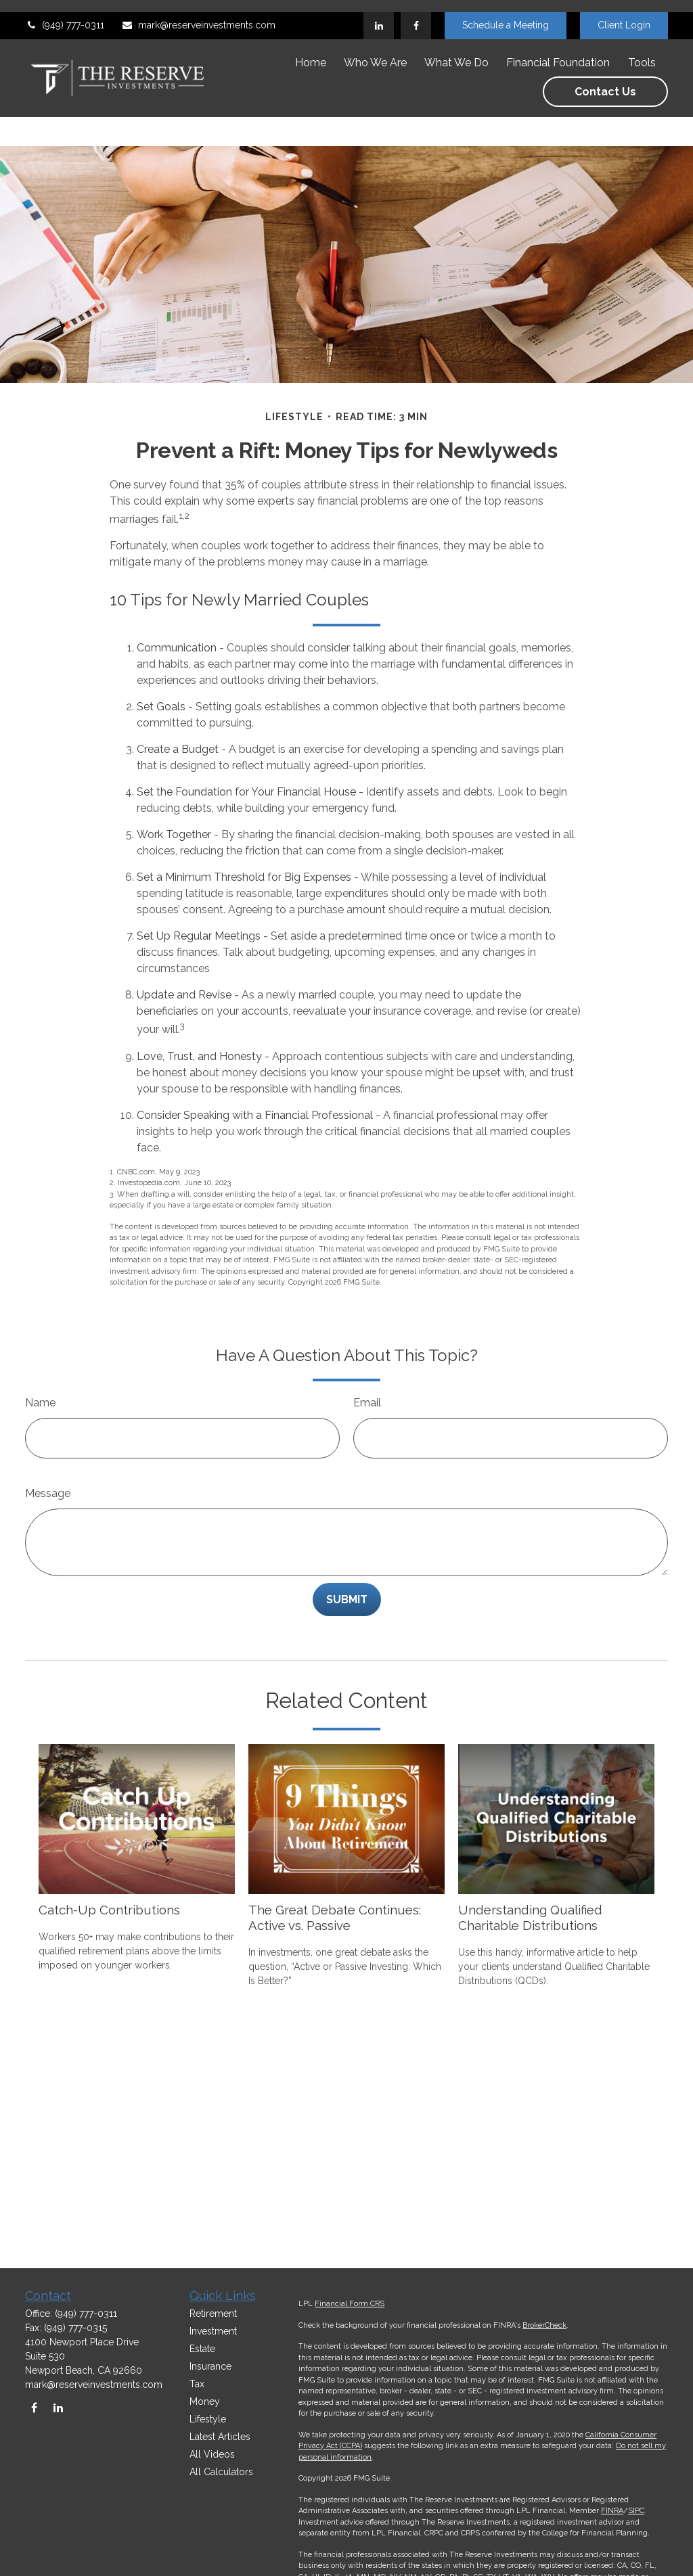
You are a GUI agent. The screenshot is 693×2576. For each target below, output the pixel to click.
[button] (311, 51)
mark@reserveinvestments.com (198, 13)
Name (40, 1362)
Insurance (210, 2366)
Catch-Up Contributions (109, 1869)
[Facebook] (416, 13)
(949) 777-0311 (64, 13)
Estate (202, 2348)
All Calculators (221, 2471)
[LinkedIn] (378, 13)
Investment (213, 2331)
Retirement (213, 2313)
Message (47, 1452)
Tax (196, 2383)
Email (367, 1362)
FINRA (612, 2510)
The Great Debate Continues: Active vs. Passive (334, 1876)
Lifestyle (207, 2419)
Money (204, 2401)
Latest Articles (219, 2436)
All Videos (212, 2454)
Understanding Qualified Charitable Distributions (530, 1876)
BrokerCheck (544, 2325)
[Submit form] (347, 1559)
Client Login (624, 13)
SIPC (636, 2510)
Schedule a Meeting (505, 13)
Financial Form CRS (349, 2303)
